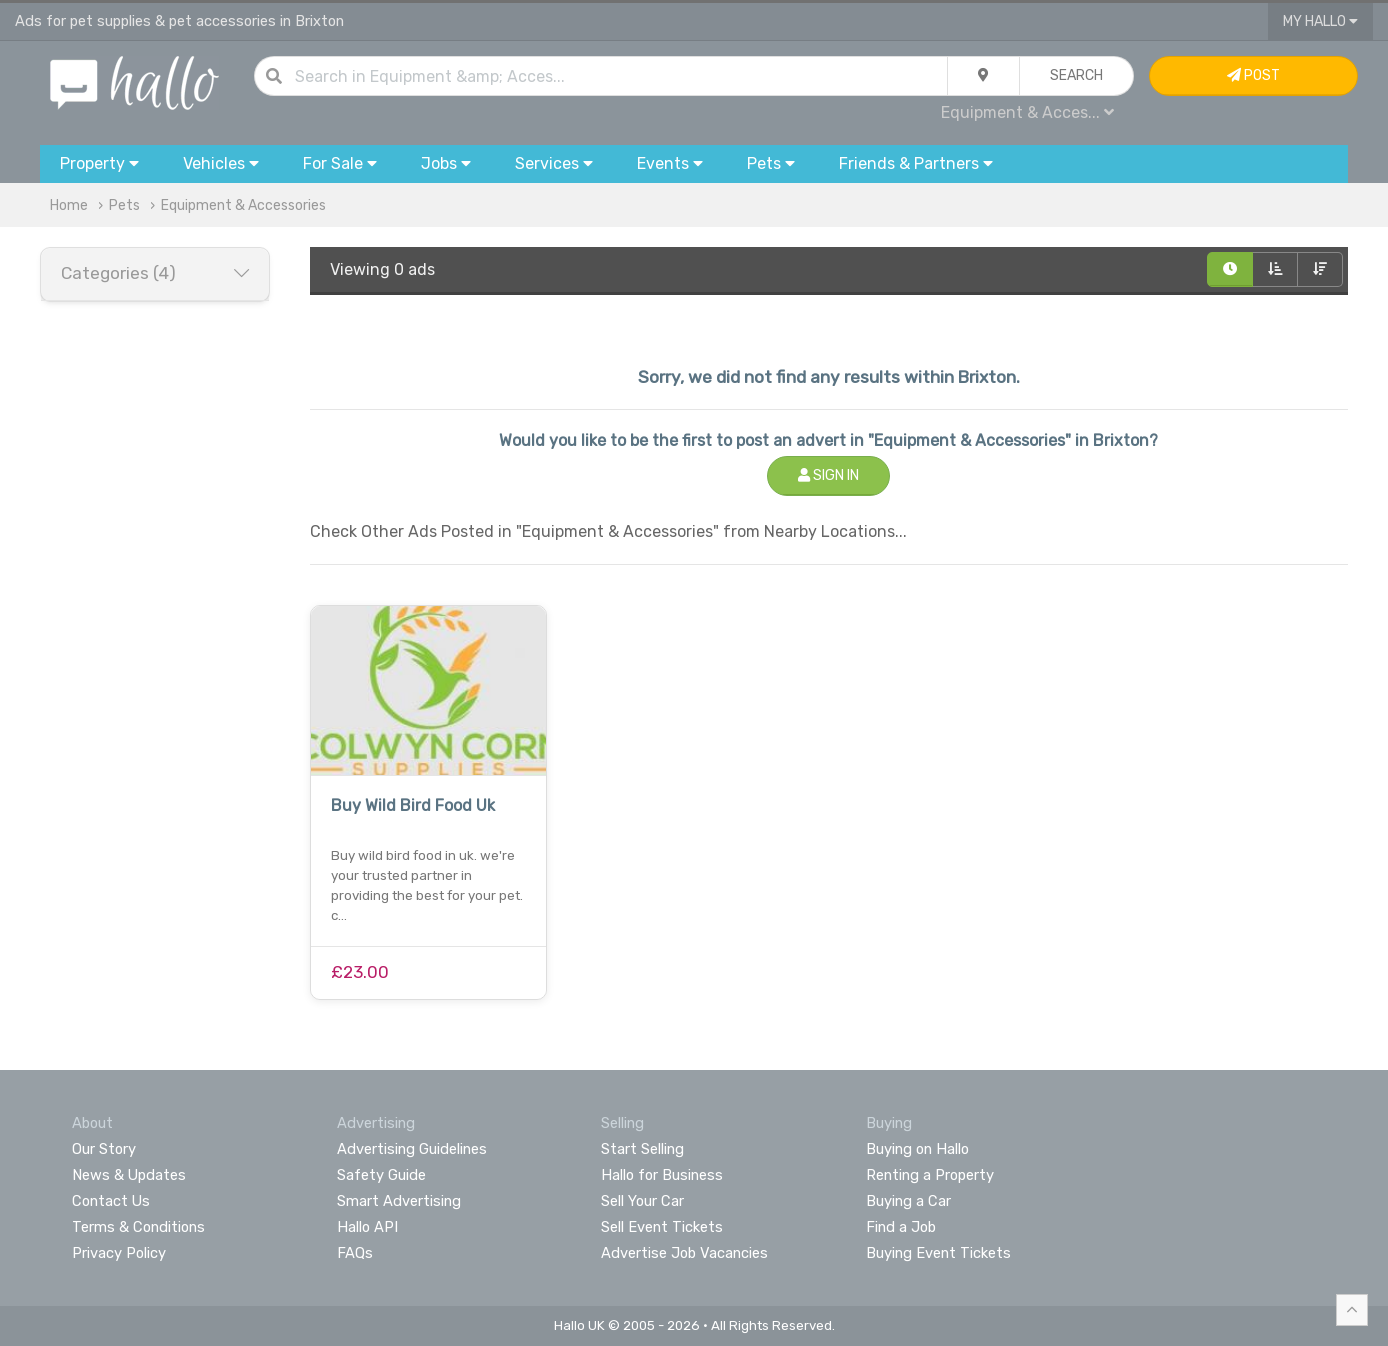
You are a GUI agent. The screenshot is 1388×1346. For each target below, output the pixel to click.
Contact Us (111, 1201)
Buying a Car (908, 1201)
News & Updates (129, 1175)
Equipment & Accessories (243, 205)
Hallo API (367, 1227)
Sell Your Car (642, 1201)
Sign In (828, 475)
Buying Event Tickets (938, 1253)
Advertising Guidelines (412, 1149)
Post (1253, 75)
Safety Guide (381, 1175)
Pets (124, 205)
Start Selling (642, 1149)
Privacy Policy (119, 1253)
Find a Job (901, 1227)
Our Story (104, 1149)
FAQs (355, 1253)
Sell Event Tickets (662, 1227)
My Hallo (1320, 21)
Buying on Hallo (917, 1149)
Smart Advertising (399, 1201)
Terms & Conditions (138, 1227)
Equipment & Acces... (1027, 112)
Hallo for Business (662, 1175)
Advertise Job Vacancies (684, 1253)
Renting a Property (930, 1175)
